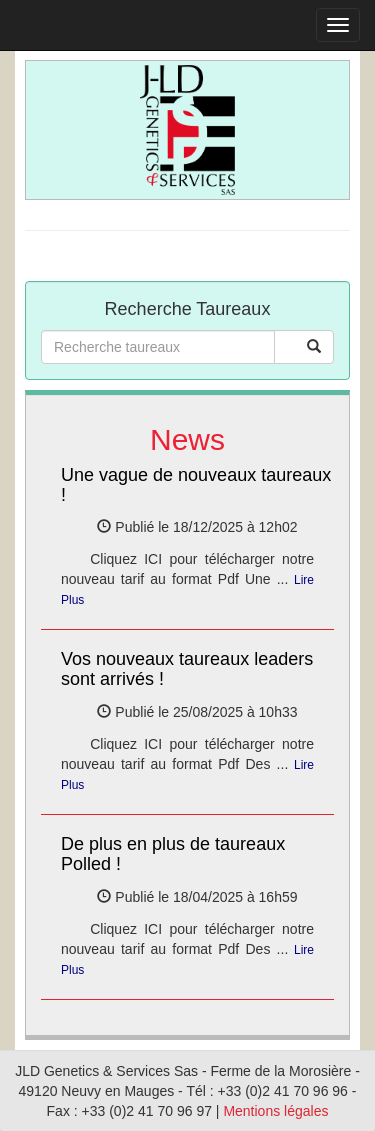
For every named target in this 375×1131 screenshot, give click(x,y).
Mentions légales (275, 1111)
